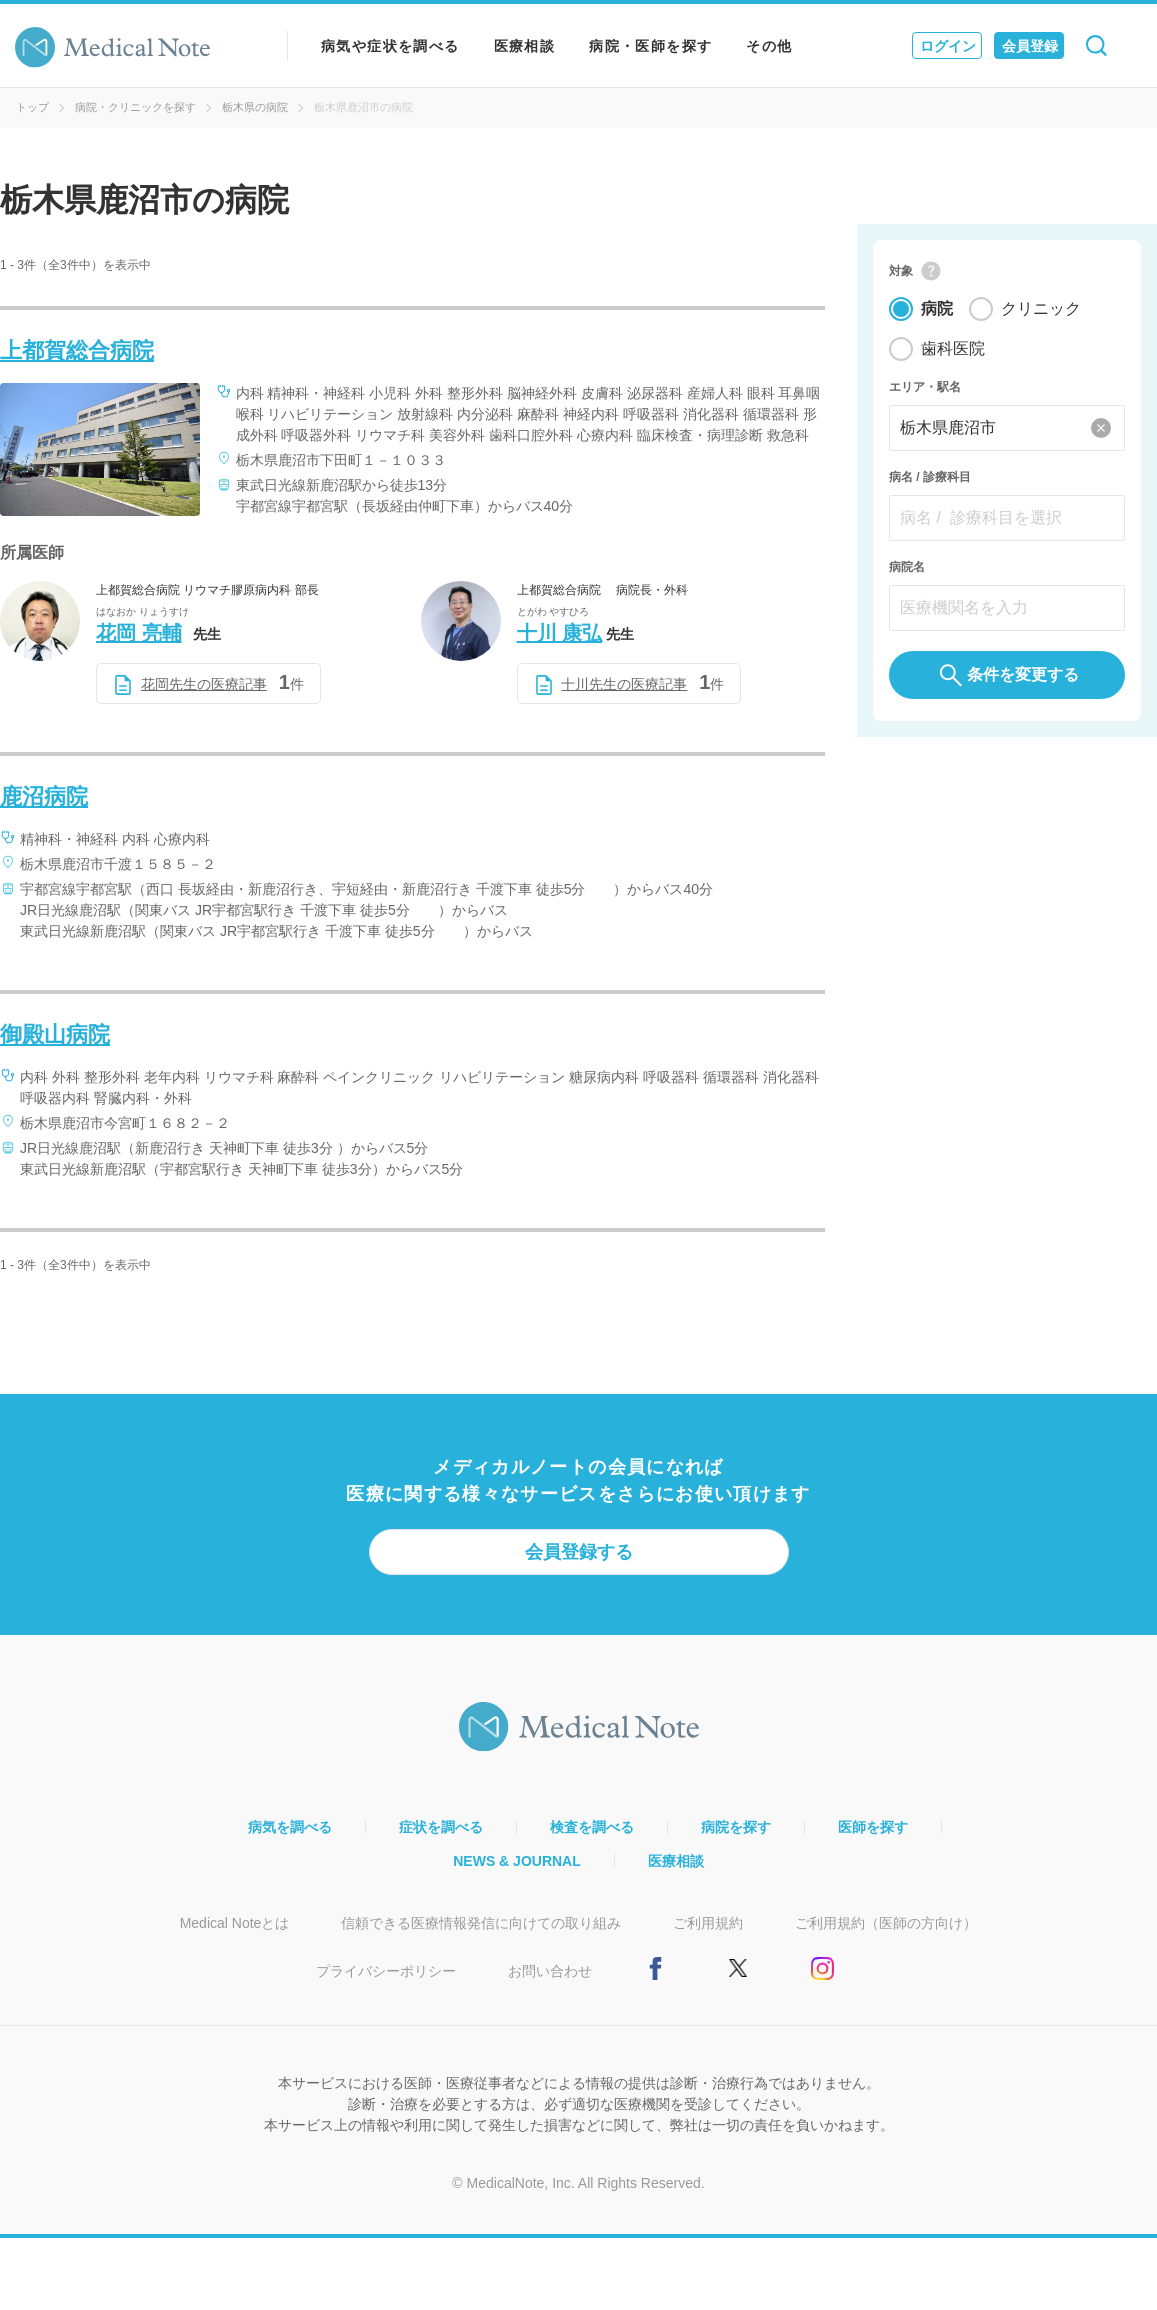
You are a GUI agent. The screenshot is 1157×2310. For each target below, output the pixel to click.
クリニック (1041, 309)
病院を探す (736, 1827)
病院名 (907, 568)
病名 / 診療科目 (930, 478)
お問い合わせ (550, 1971)
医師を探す (873, 1827)
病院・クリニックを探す (135, 107)
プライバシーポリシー (386, 1971)
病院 (937, 309)
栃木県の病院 (255, 107)
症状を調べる (441, 1827)
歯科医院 (953, 349)
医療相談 (525, 46)
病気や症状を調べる (390, 46)
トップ (32, 107)
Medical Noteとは (235, 1923)
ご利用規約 (708, 1923)
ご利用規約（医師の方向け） (886, 1923)
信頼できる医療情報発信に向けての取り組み (481, 1923)
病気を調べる (290, 1827)
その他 (769, 46)
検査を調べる (592, 1827)
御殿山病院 (55, 1034)
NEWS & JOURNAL (517, 1861)
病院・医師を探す (650, 46)
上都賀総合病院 (77, 350)
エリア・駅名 (925, 388)
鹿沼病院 (44, 796)
